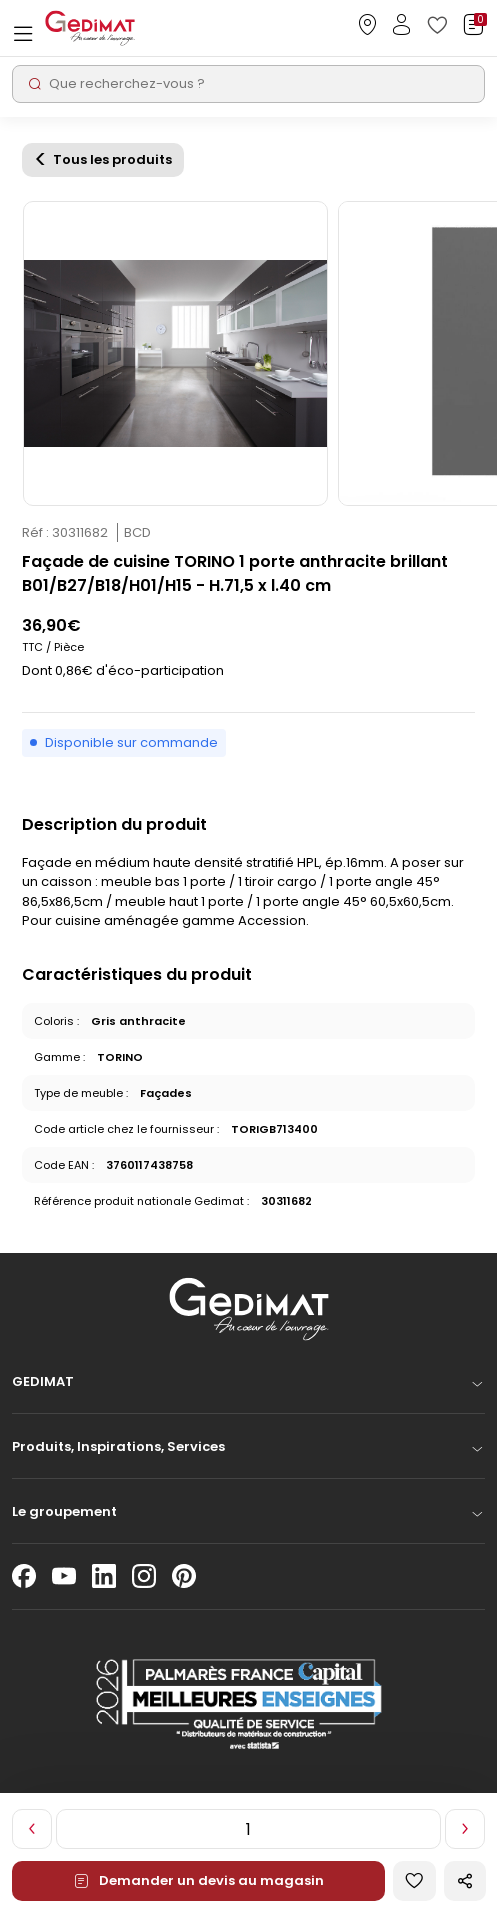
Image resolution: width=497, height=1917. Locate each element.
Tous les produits (112, 160)
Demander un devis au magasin (198, 1880)
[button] (248, 1387)
